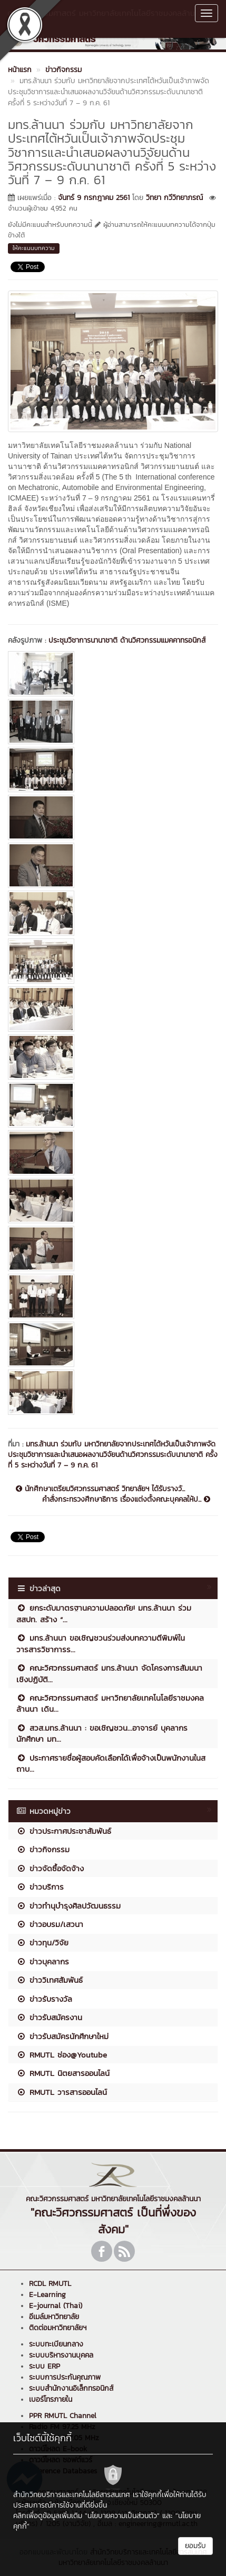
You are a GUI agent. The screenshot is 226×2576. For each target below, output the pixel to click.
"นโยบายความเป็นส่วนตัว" (122, 2515)
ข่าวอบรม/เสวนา (49, 1924)
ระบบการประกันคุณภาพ (65, 2377)
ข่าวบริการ (40, 1887)
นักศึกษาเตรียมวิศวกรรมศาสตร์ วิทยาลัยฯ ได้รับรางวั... (100, 1489)
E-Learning (47, 2294)
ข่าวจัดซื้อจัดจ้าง (50, 1868)
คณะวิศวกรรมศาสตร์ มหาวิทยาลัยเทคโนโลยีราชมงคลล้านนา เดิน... (110, 1703)
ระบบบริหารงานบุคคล (61, 2355)
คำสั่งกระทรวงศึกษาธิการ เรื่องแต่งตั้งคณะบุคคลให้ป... (126, 1499)
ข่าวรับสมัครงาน (49, 2017)
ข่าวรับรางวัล (44, 1999)
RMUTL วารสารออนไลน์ (61, 2092)
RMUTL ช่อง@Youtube (61, 2055)
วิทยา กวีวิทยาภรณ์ (174, 197)
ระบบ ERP (44, 2366)
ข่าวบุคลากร (42, 1961)
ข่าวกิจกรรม (43, 1849)
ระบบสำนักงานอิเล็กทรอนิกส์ (71, 2388)
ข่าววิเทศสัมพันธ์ (49, 1980)
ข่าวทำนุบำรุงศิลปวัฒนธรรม (68, 1906)
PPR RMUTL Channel (62, 2415)
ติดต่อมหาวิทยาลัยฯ (57, 2327)
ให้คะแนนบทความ (34, 248)
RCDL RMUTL (50, 2283)
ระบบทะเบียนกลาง (56, 2344)
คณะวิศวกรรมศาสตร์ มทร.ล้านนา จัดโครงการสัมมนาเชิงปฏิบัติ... (109, 1673)
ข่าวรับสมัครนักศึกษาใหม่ (62, 2036)
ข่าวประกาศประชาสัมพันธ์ (63, 1831)
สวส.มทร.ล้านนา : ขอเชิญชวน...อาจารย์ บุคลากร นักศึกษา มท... (102, 1733)
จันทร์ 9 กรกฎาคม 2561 (94, 197)
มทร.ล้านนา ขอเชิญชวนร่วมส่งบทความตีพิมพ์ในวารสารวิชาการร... (100, 1643)
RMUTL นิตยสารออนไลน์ (63, 2073)
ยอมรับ (195, 2545)
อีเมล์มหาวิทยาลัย (54, 2316)
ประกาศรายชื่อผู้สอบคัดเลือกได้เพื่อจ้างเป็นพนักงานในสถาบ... (110, 1763)
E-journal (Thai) (55, 2305)
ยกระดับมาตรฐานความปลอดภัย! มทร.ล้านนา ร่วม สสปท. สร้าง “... (103, 1613)
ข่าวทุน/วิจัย (42, 1942)
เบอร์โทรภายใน (50, 2399)
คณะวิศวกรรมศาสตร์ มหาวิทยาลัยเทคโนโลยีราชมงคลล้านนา (101, 18)
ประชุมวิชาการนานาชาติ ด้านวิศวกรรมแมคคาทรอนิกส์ (126, 640)
